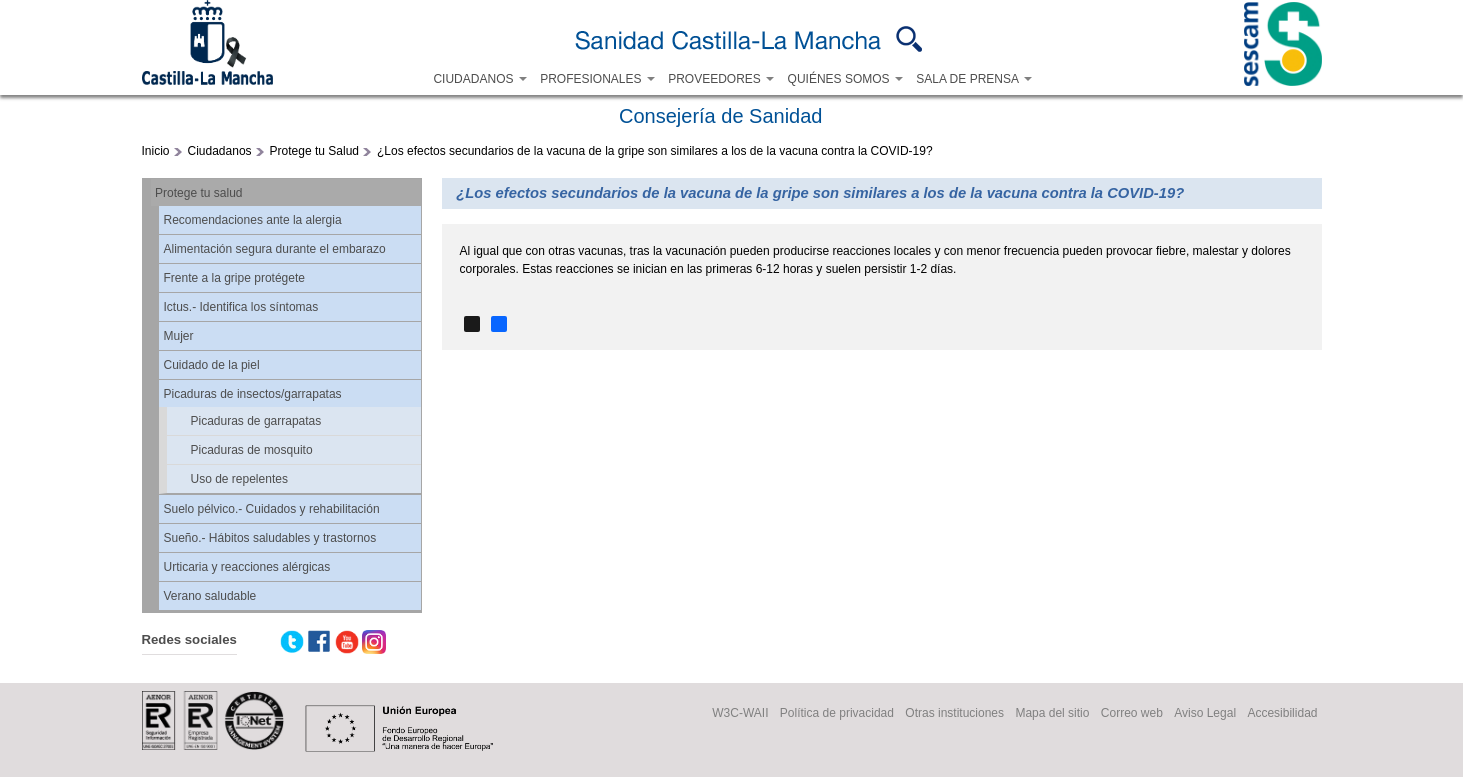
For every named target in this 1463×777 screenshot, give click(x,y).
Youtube (347, 642)
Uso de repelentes (239, 479)
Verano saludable (210, 596)
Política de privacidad (837, 713)
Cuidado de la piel (212, 365)
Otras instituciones (954, 713)
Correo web (1132, 713)
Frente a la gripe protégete (234, 278)
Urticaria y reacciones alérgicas (247, 567)
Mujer (179, 336)
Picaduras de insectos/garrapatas (253, 394)
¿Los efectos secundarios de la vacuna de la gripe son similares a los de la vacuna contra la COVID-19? (655, 151)
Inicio (156, 151)
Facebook (319, 642)
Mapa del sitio (1052, 713)
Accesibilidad (1282, 713)
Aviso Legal (1205, 713)
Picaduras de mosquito (252, 450)
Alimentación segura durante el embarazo (275, 249)
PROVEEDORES (721, 79)
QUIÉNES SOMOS (845, 79)
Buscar (909, 39)
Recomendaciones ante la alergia (253, 220)
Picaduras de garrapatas (256, 421)
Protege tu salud (198, 193)
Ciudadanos (220, 151)
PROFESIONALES (597, 79)
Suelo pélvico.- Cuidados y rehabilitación (272, 509)
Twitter (292, 642)
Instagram (374, 642)
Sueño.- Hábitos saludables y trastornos (270, 538)
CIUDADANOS (479, 79)
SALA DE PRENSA (973, 79)
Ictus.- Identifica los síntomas (241, 307)
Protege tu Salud (314, 151)
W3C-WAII (740, 713)
